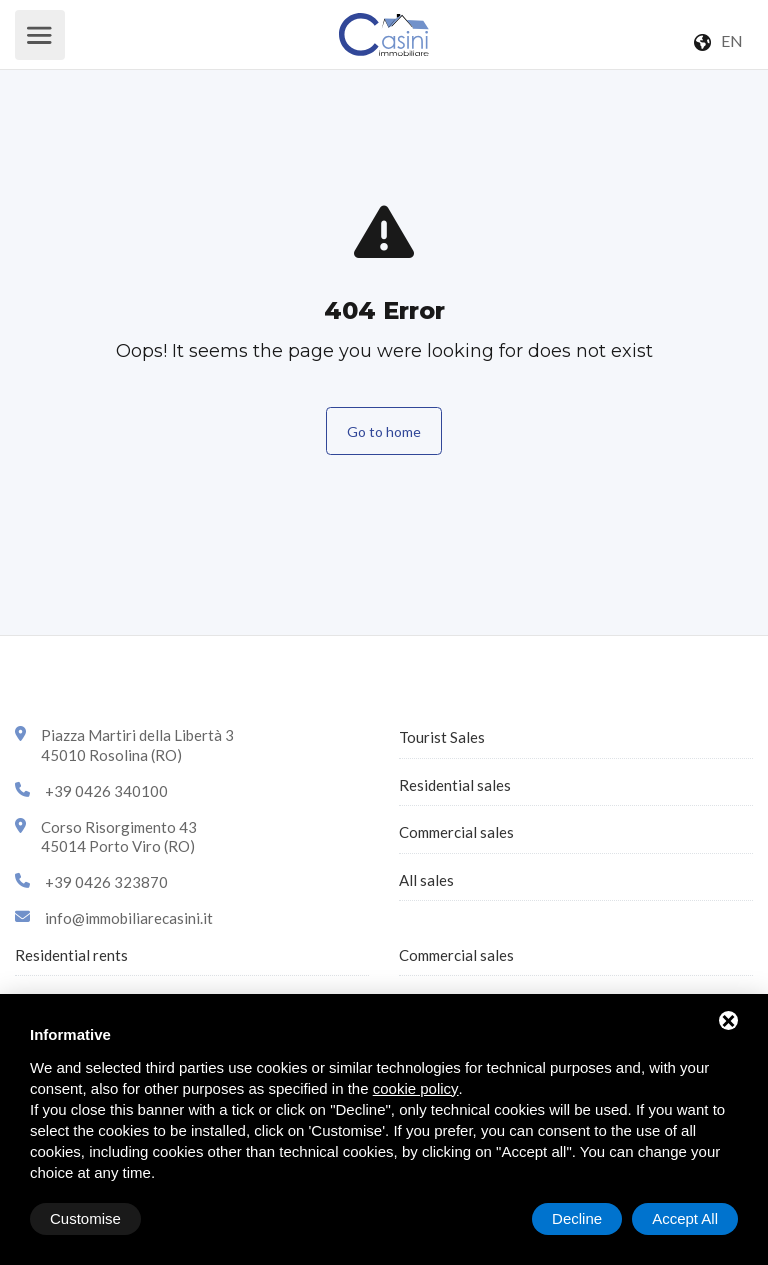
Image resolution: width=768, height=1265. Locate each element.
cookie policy (416, 1088)
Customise (85, 1218)
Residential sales (455, 785)
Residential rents (71, 955)
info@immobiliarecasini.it (129, 918)
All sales (426, 880)
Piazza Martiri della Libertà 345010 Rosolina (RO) (137, 745)
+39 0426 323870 (106, 882)
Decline (577, 1218)
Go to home (384, 431)
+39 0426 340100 (106, 791)
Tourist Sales (442, 737)
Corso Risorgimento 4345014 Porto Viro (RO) (119, 837)
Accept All (685, 1218)
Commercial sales (456, 832)
